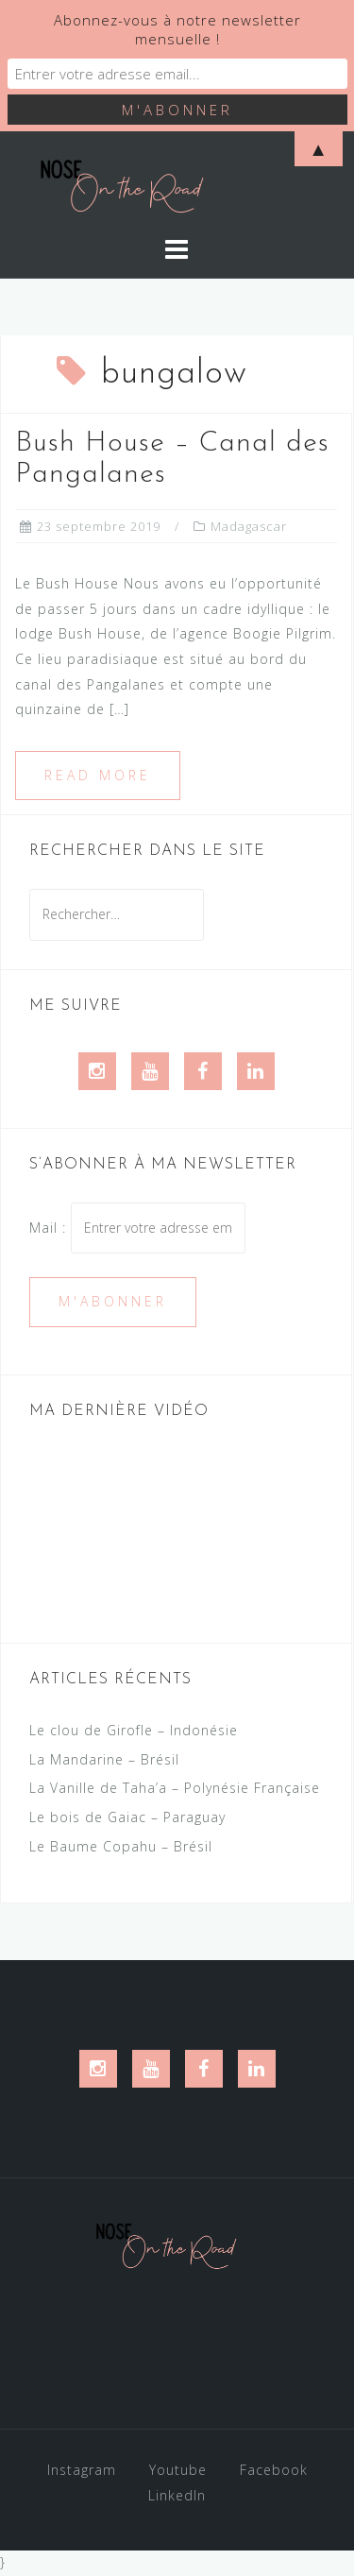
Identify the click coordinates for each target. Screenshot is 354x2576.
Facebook (274, 2470)
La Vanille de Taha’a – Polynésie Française (174, 1788)
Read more (97, 775)
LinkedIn (177, 2495)
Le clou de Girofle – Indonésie (133, 1730)
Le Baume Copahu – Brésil (120, 1846)
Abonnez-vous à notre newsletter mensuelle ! (177, 29)
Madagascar (249, 526)
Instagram (81, 2470)
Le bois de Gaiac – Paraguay (127, 1817)
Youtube (178, 2470)
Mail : (137, 1228)
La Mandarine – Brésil (104, 1759)
